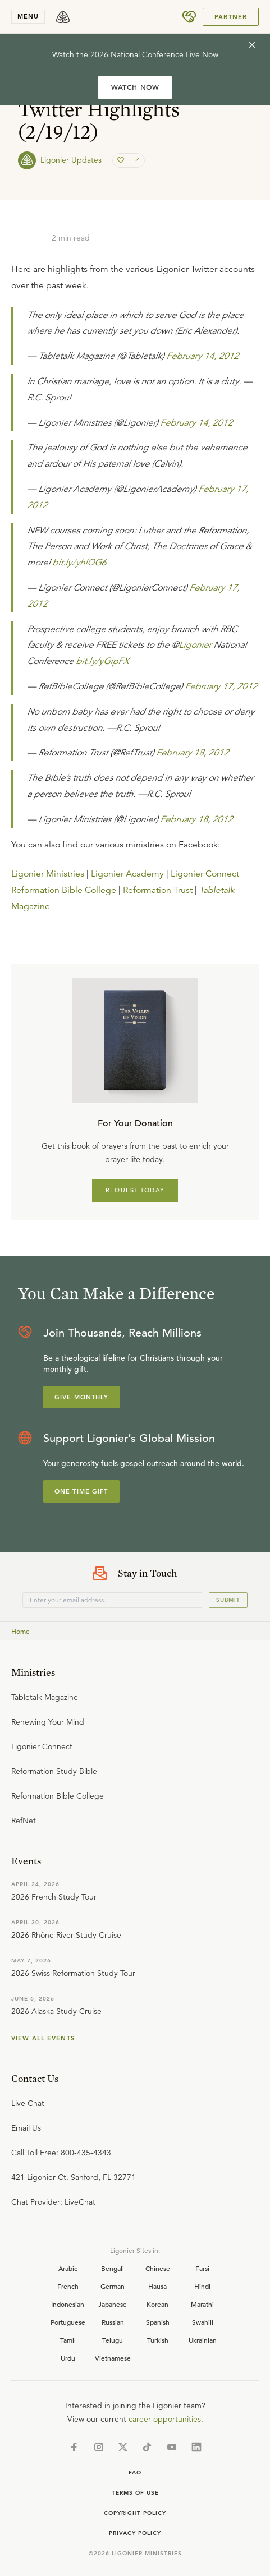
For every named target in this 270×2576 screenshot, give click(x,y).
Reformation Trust (158, 890)
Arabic (67, 2268)
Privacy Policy (135, 2533)
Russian (113, 2321)
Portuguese (68, 2321)
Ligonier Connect (205, 873)
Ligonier (195, 645)
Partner (230, 17)
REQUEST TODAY (135, 1190)
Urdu (68, 2357)
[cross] (252, 45)
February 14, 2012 (202, 356)
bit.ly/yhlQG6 (79, 562)
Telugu (112, 2339)
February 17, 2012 (221, 686)
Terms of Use (135, 2492)
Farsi (202, 2268)
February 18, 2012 (192, 752)
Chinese (157, 2268)
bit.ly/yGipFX (102, 661)
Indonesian (67, 2303)
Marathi (202, 2303)
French (68, 2286)
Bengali (112, 2268)
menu (28, 16)
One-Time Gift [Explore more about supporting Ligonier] (81, 1491)
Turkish (157, 2339)
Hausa (157, 2286)
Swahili (202, 2321)
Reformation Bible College (63, 890)
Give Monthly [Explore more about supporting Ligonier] (81, 1397)
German (112, 2286)
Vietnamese (113, 2357)
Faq (135, 2472)
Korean (157, 2303)
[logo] (63, 17)
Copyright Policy (135, 2513)
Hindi (202, 2286)
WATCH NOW (135, 87)
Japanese (112, 2303)
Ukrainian (203, 2339)
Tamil (68, 2339)
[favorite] (122, 160)
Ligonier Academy (127, 873)
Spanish (158, 2321)
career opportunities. (166, 2419)
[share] (135, 160)
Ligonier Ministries (47, 873)
